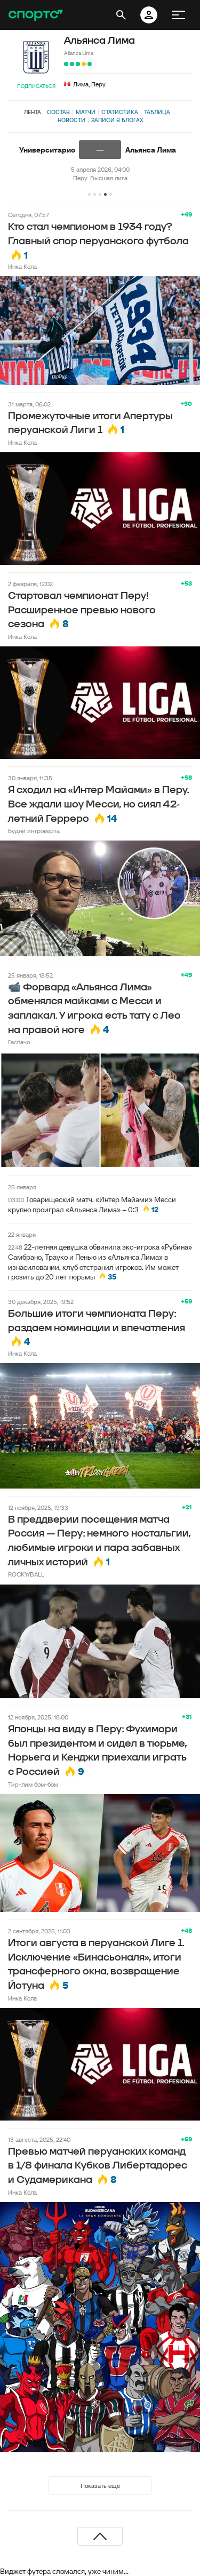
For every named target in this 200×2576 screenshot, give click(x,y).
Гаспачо (19, 1042)
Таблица (157, 112)
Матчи (85, 112)
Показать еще (100, 2486)
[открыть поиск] (121, 15)
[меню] (178, 15)
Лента (32, 112)
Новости (71, 120)
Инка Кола (22, 266)
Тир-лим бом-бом (33, 1784)
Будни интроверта (34, 831)
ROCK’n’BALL (26, 1574)
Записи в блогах (117, 120)
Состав (58, 112)
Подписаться (36, 86)
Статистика (119, 112)
